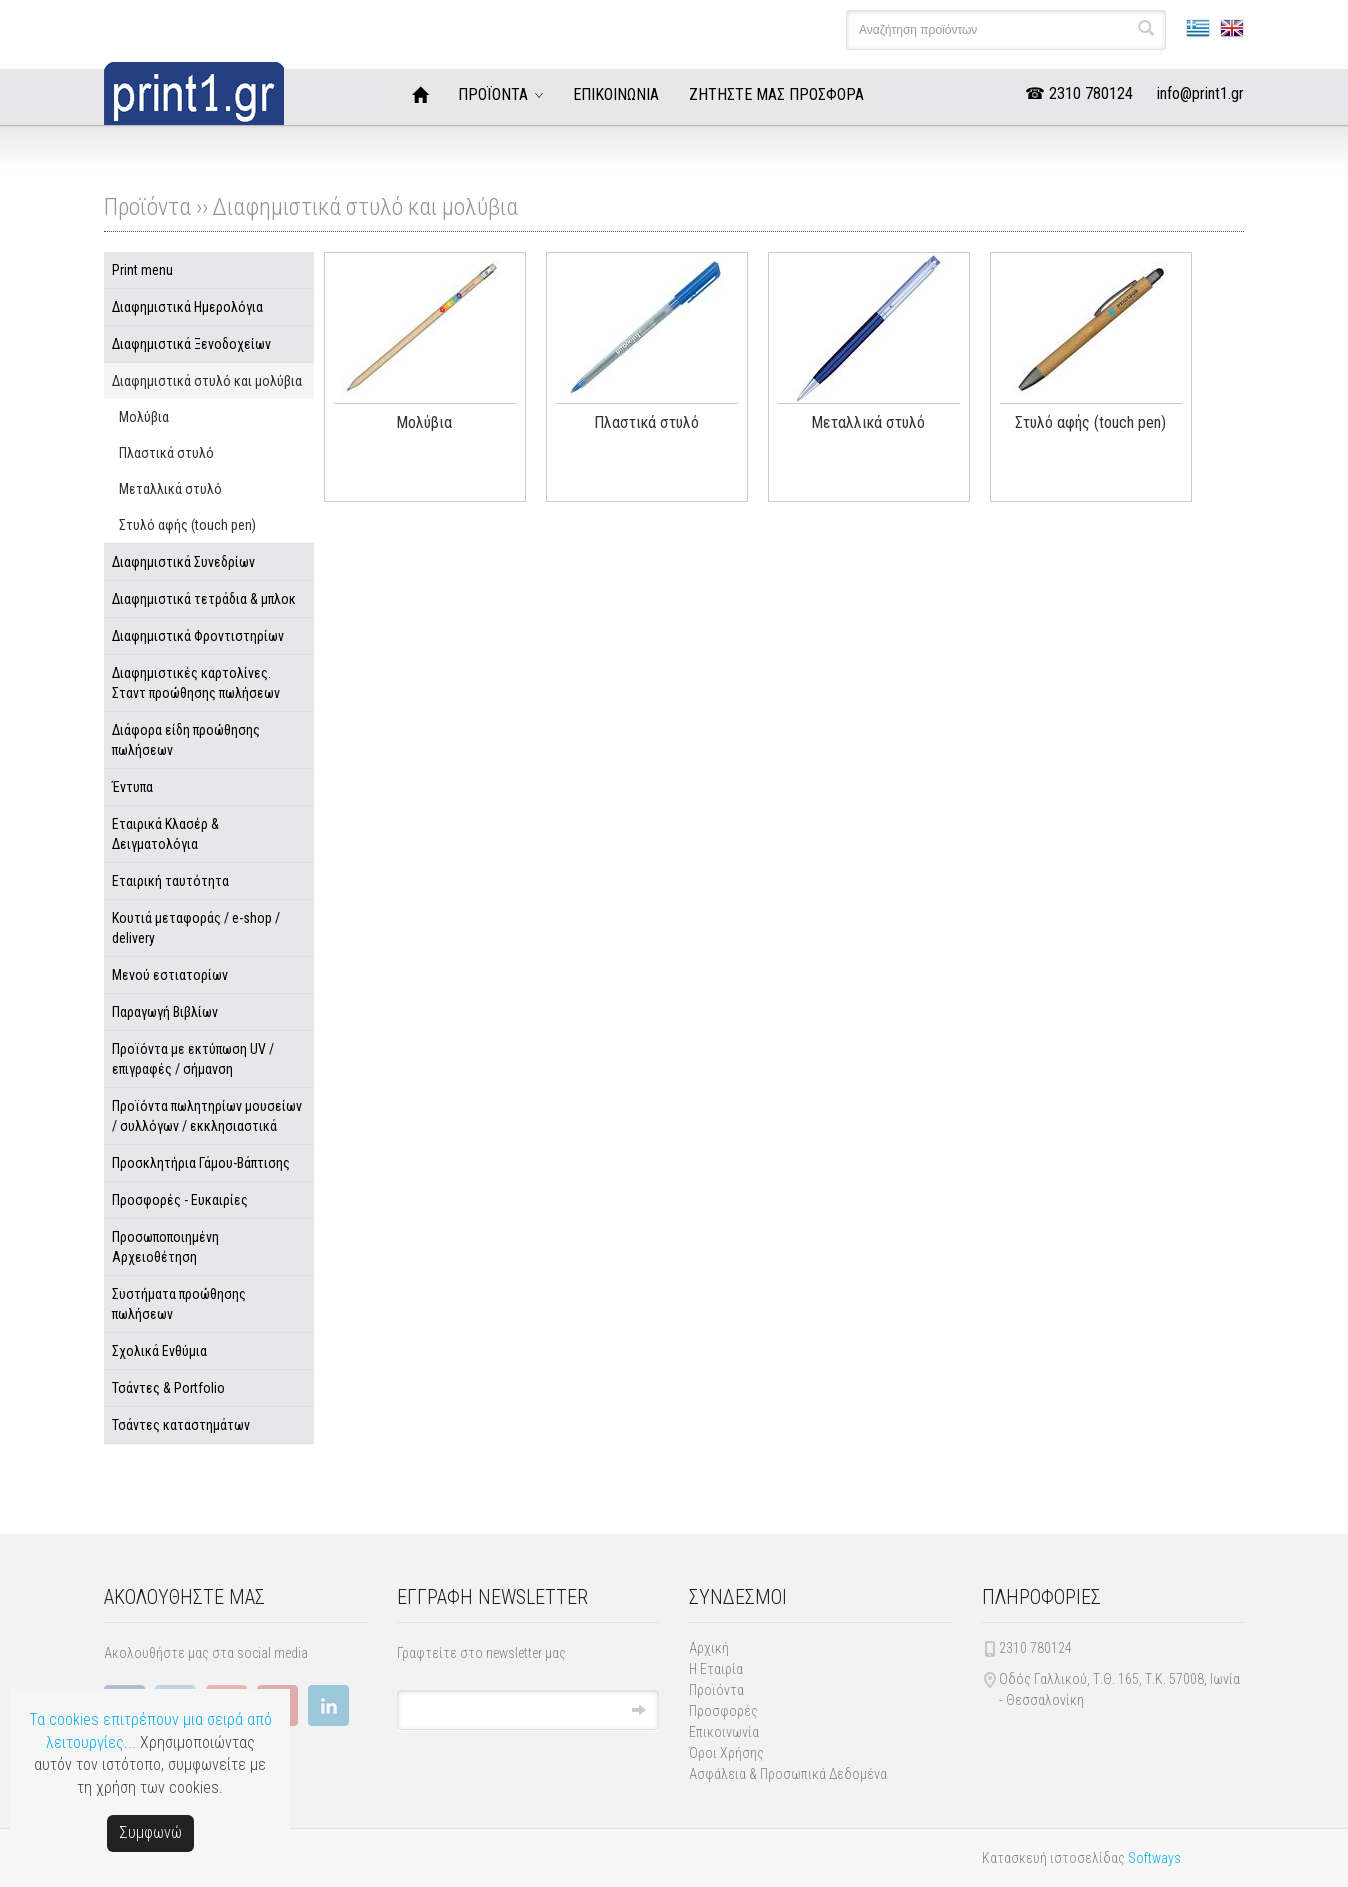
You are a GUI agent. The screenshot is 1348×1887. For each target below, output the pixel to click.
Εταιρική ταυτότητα (170, 881)
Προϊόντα (716, 1690)
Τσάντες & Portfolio (168, 1388)
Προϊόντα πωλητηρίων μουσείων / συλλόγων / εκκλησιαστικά (207, 1116)
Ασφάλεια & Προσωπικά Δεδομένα (788, 1774)
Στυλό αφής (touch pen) (187, 525)
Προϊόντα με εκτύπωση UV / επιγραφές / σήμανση (193, 1059)
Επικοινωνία (724, 1732)
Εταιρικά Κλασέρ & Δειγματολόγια (165, 834)
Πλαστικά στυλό (166, 453)
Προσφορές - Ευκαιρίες (180, 1200)
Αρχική (709, 1648)
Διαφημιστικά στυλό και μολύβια (365, 207)
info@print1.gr (1200, 93)
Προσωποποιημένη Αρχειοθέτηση (165, 1247)
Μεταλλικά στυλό (170, 489)
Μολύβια (144, 417)
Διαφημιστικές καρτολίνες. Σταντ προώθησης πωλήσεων (196, 683)
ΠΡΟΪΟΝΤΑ (493, 94)
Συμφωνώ (150, 1832)
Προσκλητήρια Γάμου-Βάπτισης (201, 1163)
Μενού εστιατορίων (170, 975)
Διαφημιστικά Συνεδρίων (183, 562)
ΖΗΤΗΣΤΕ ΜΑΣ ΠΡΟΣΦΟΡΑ (776, 94)
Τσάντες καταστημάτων (181, 1425)
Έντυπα (132, 787)
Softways (1154, 1858)
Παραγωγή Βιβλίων (165, 1012)
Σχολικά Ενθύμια (159, 1351)
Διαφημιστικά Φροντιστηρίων (198, 636)
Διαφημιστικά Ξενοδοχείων (191, 344)
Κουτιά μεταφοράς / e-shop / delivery (196, 928)
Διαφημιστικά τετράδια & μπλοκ (204, 599)
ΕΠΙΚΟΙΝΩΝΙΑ (616, 94)
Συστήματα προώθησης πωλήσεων (179, 1304)
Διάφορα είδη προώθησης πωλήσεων (186, 740)
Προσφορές (723, 1711)
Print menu (142, 270)
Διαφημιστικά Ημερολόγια (187, 307)
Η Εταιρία (716, 1669)
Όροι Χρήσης (726, 1753)
